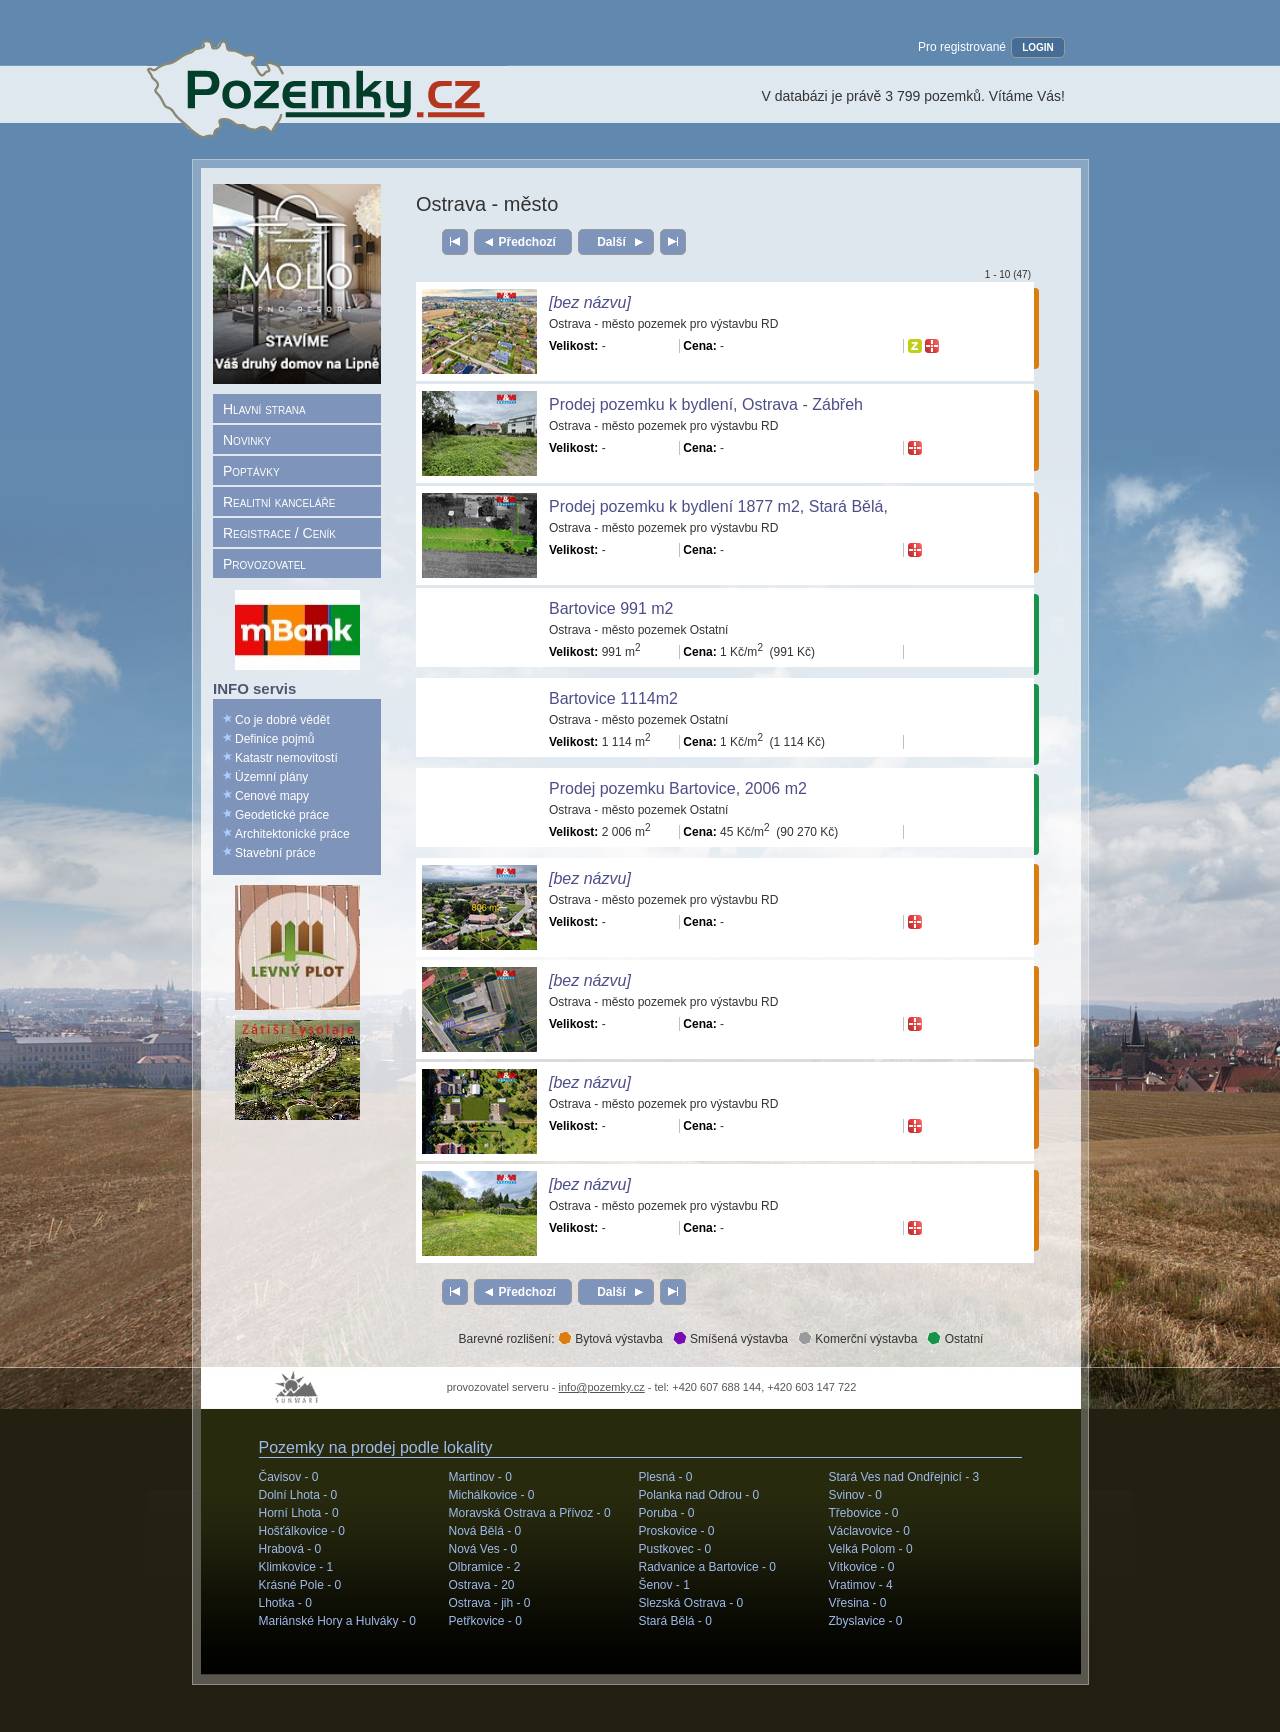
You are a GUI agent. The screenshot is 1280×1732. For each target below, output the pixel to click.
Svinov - (855, 1495)
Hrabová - (290, 1549)
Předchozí (527, 242)
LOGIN (1038, 47)
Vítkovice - (862, 1567)
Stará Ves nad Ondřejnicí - (904, 1477)
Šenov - (664, 1585)
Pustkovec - (675, 1549)
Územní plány (271, 777)
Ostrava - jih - (490, 1603)
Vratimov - (861, 1585)
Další (611, 242)
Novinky (247, 440)
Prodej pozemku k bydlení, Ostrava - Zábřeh (706, 404)
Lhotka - (285, 1603)
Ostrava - (482, 1585)
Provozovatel (264, 564)
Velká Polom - (871, 1549)
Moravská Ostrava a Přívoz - (530, 1513)
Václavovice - (869, 1531)
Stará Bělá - (675, 1621)
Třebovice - (864, 1513)
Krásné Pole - (300, 1585)
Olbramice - (485, 1567)
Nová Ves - (483, 1549)
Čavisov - (289, 1477)
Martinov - (480, 1477)
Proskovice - (677, 1531)
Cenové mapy (272, 796)
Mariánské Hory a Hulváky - (337, 1621)
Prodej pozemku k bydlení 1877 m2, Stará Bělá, (718, 506)
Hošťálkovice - (302, 1531)
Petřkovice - (485, 1621)
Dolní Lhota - (298, 1495)
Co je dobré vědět (282, 720)
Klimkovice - (296, 1567)
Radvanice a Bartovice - (707, 1567)
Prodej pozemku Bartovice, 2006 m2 (678, 788)
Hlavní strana (264, 409)
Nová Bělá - (485, 1531)
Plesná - (666, 1477)
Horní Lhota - (299, 1513)
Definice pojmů (274, 739)
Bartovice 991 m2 (611, 608)
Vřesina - (858, 1603)
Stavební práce (275, 853)
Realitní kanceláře (279, 502)
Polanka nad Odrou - (699, 1495)
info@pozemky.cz (602, 1387)
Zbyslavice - (866, 1621)
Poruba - (667, 1513)
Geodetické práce (282, 815)
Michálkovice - (492, 1495)
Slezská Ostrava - (691, 1603)
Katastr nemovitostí (286, 758)
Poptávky (251, 471)
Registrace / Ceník (279, 533)
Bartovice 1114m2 (613, 698)
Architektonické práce (292, 834)
